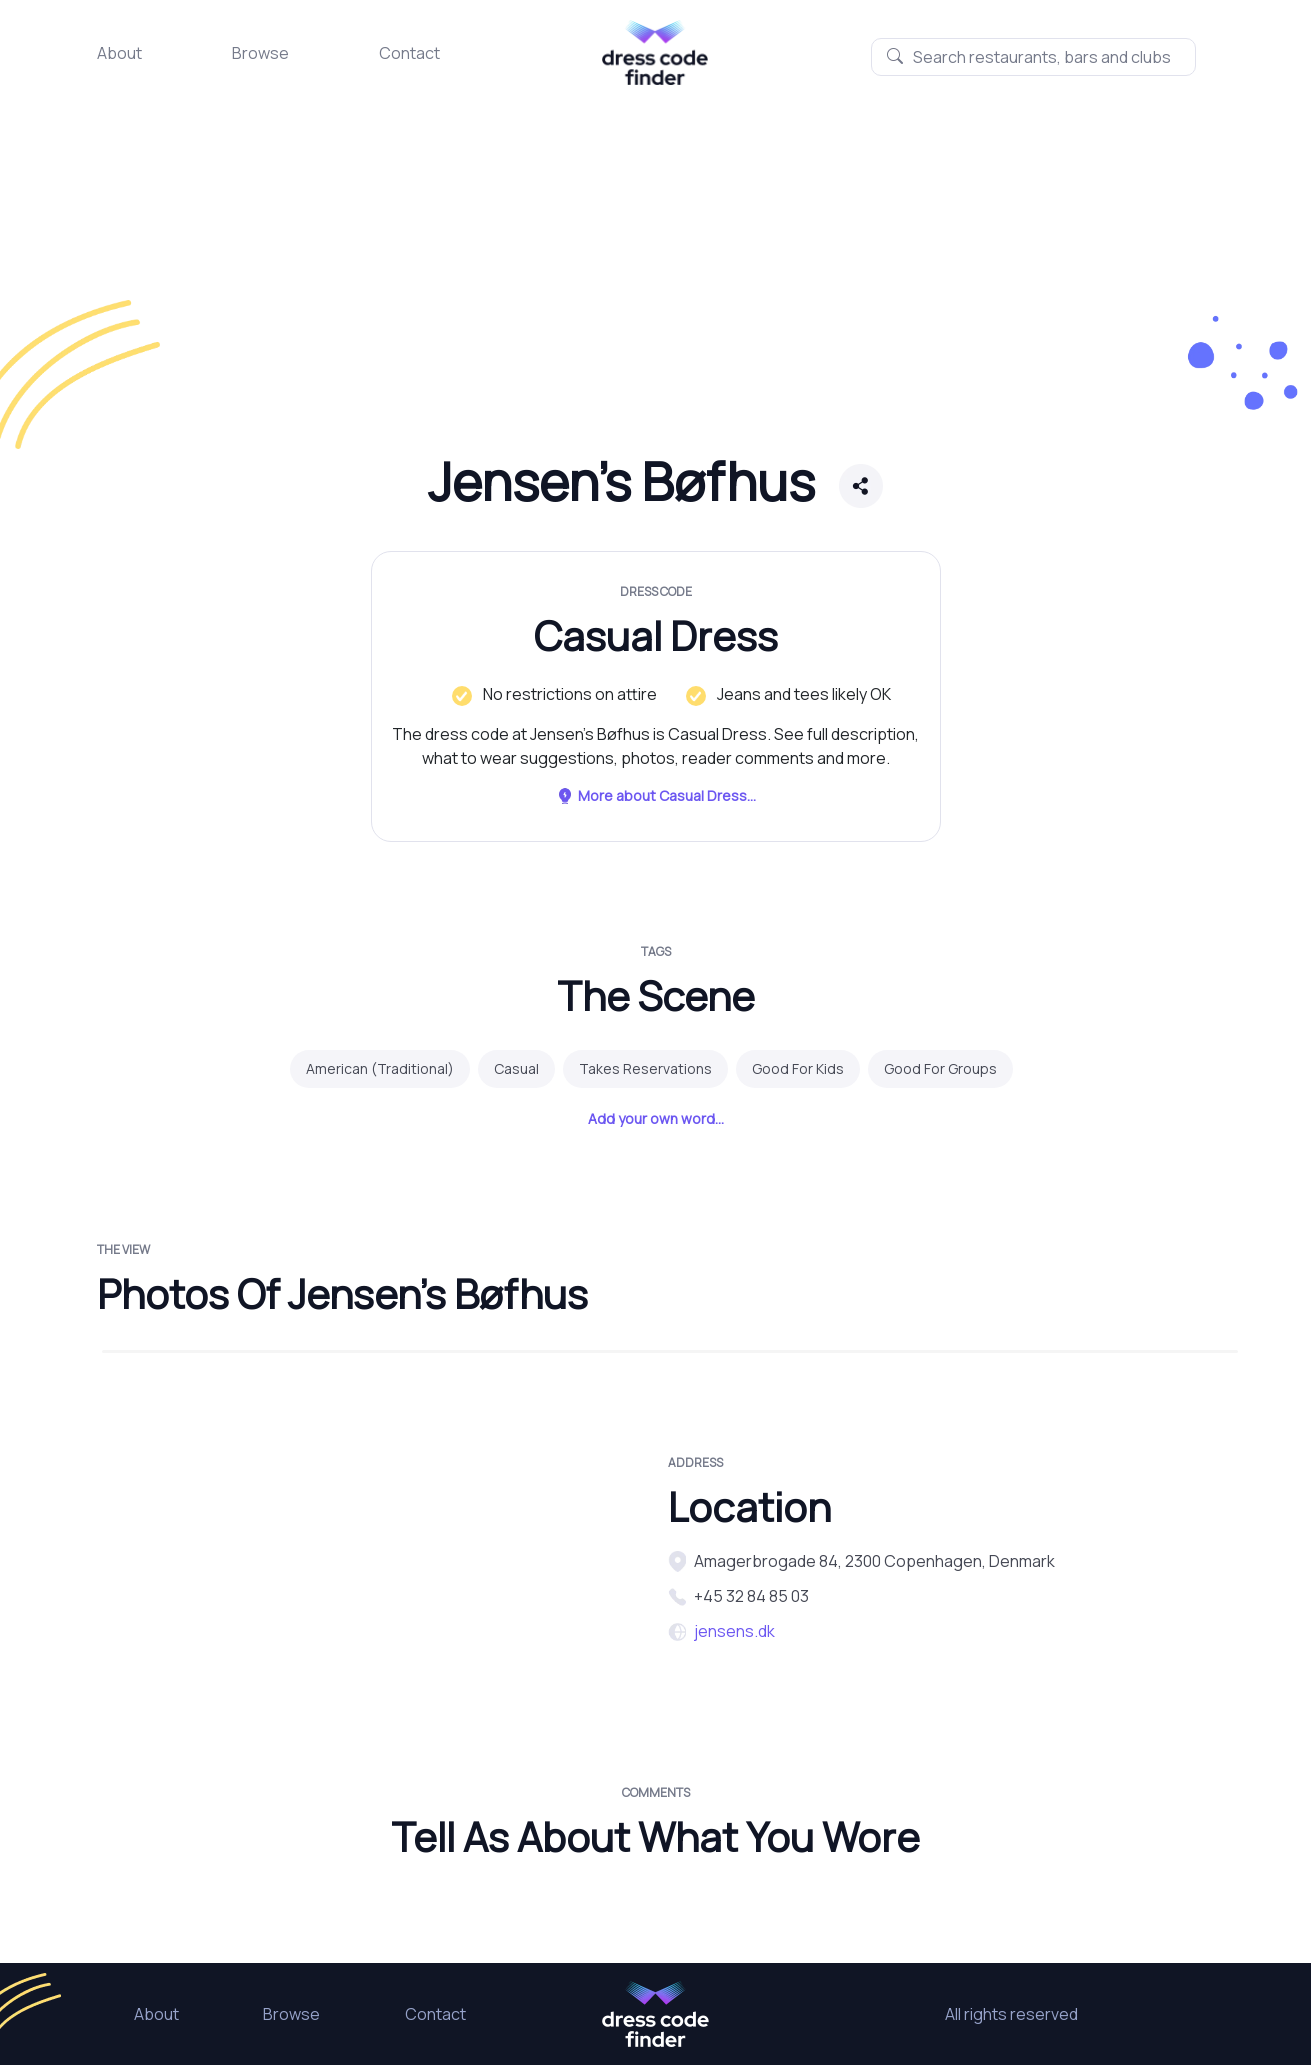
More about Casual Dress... (656, 795)
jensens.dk (734, 1631)
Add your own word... (656, 1118)
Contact (409, 53)
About (119, 53)
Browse (260, 53)
